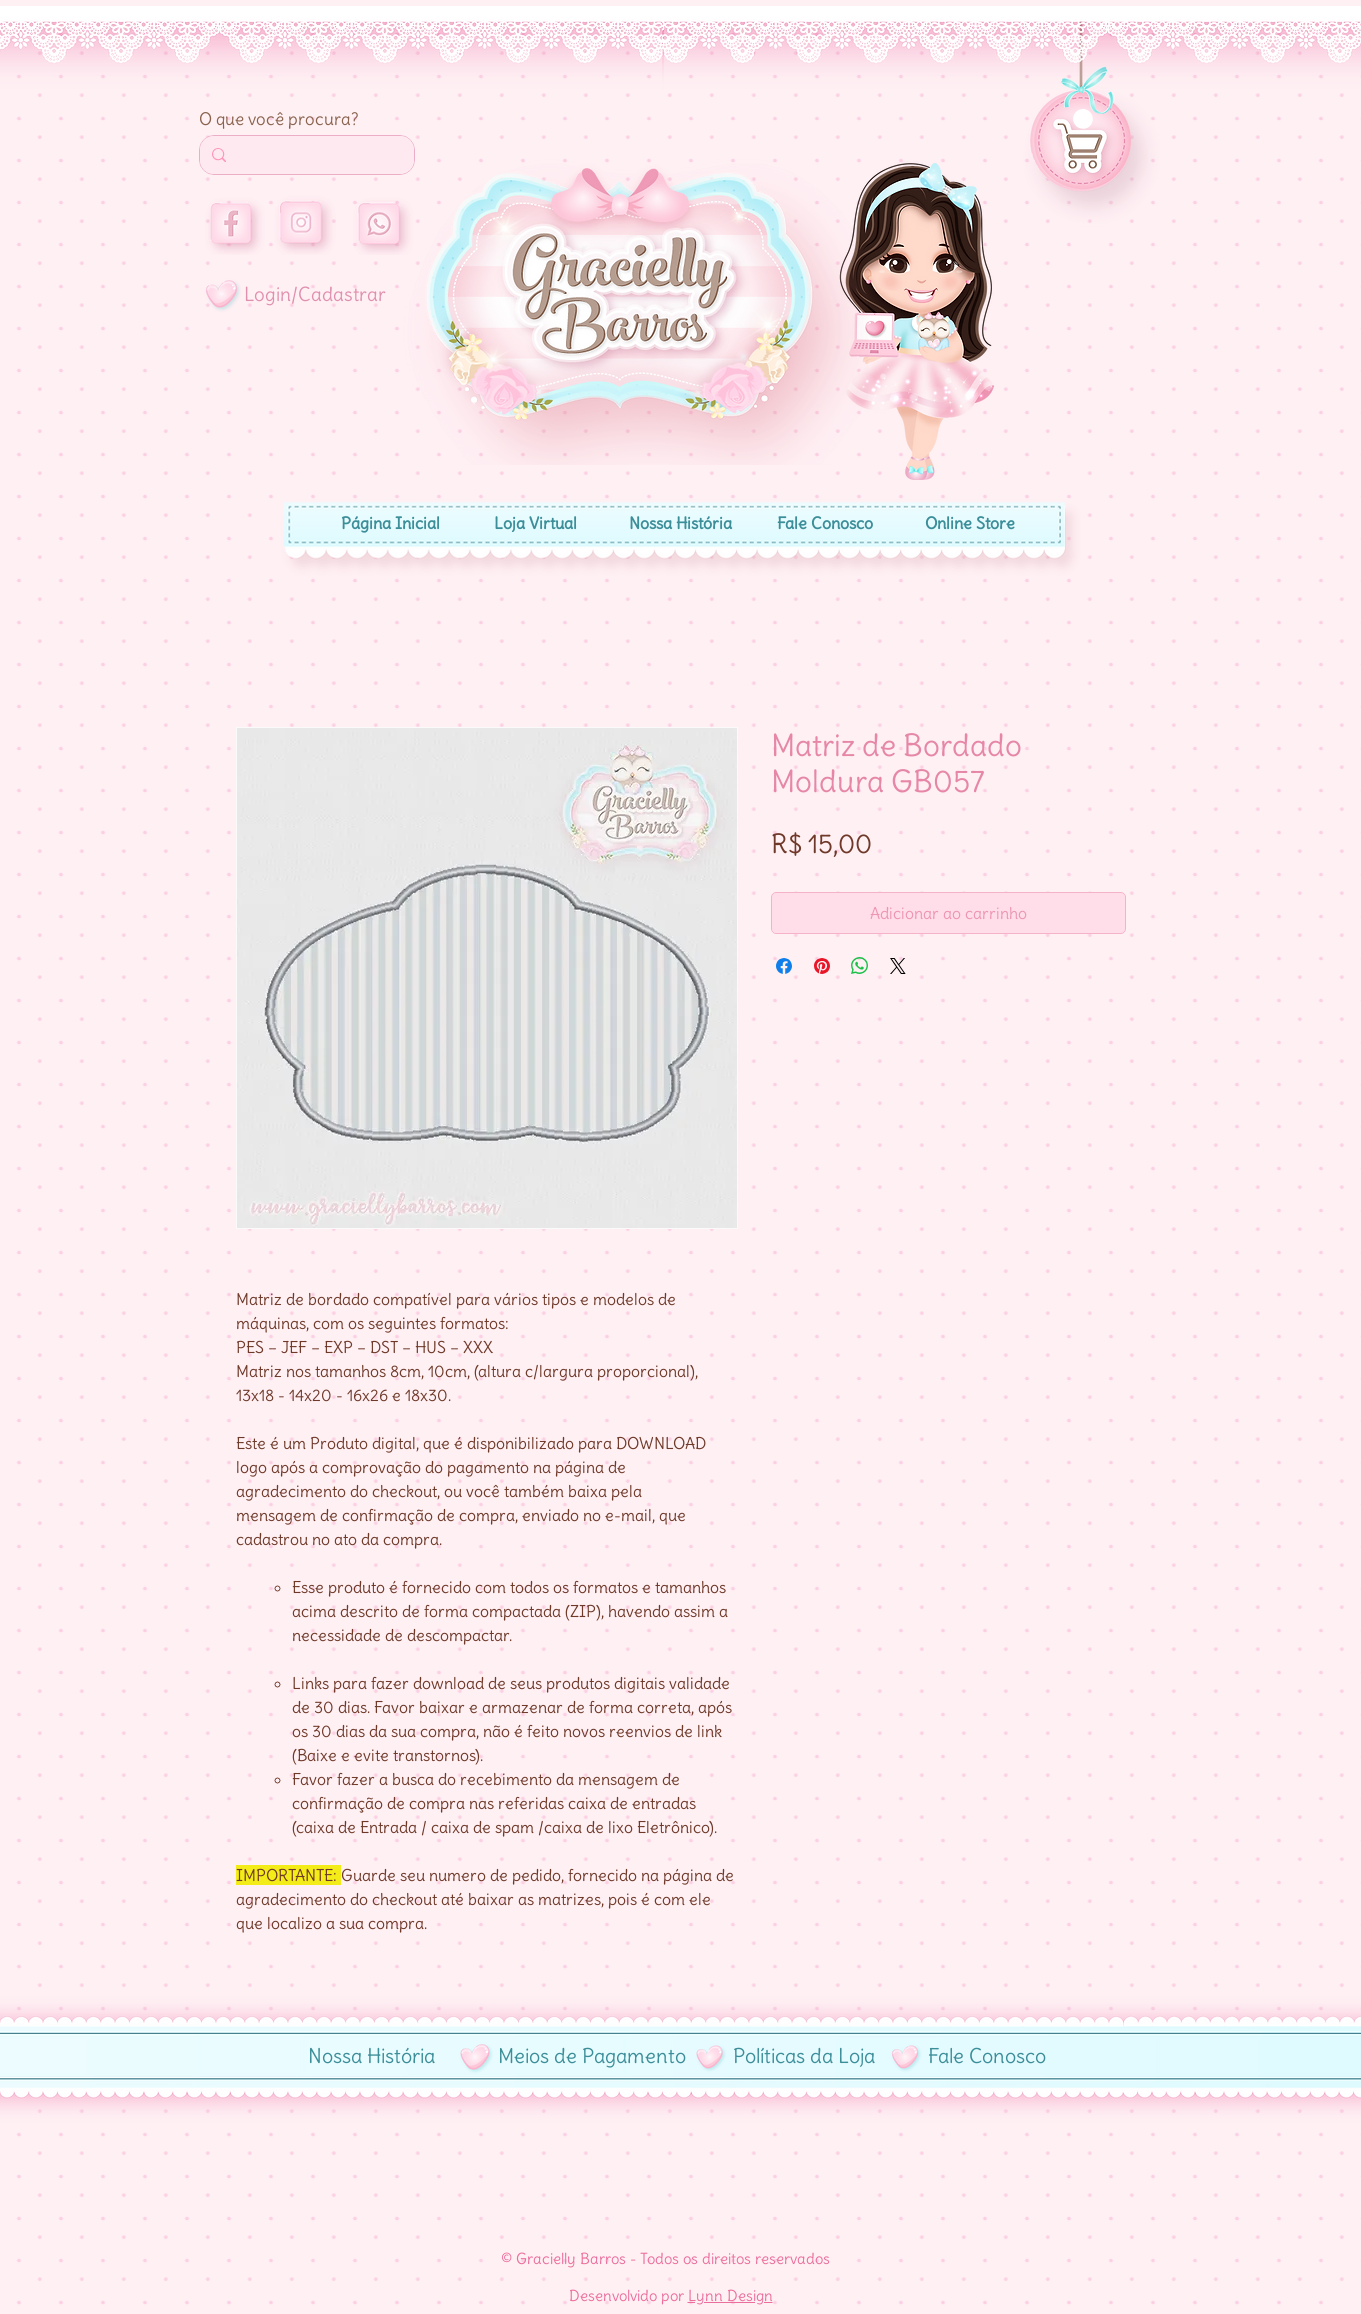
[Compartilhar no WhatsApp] (860, 966)
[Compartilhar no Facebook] (784, 966)
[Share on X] (898, 966)
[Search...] (305, 155)
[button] (1083, 119)
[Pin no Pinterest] (822, 966)
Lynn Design (730, 2295)
